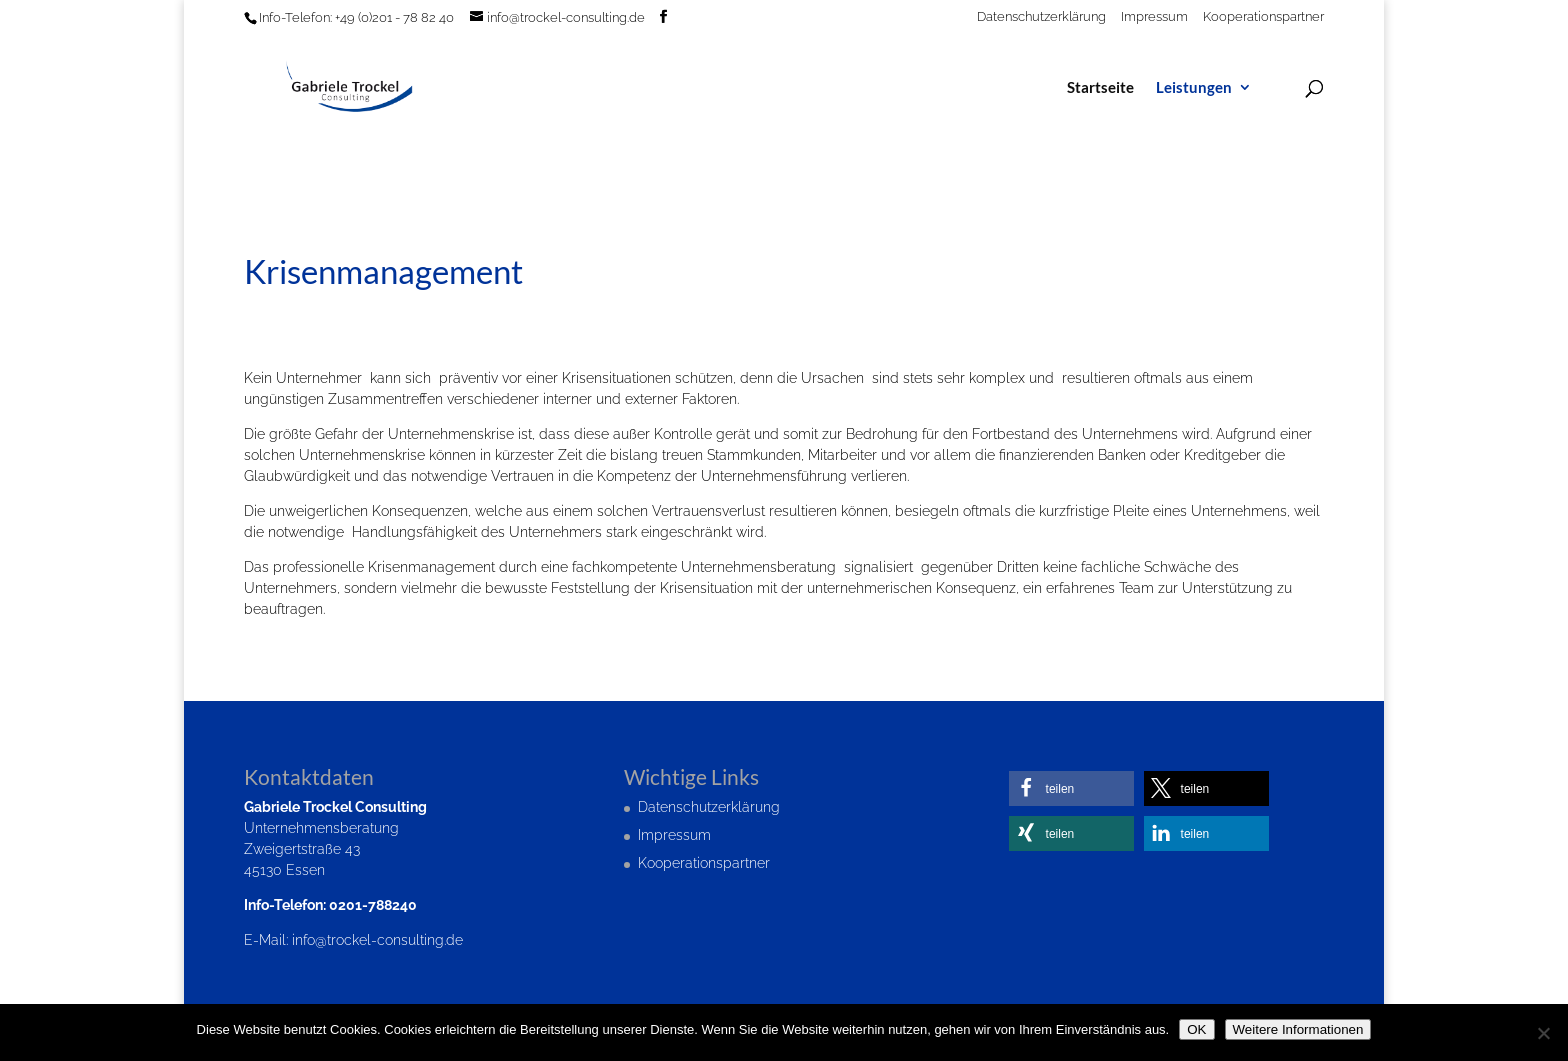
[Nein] (1543, 1033)
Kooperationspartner (1263, 17)
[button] (1071, 788)
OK (1196, 1029)
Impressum (1154, 17)
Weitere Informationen (1298, 1029)
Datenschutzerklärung (1041, 17)
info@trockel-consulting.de (377, 940)
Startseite (1100, 88)
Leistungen (1194, 88)
